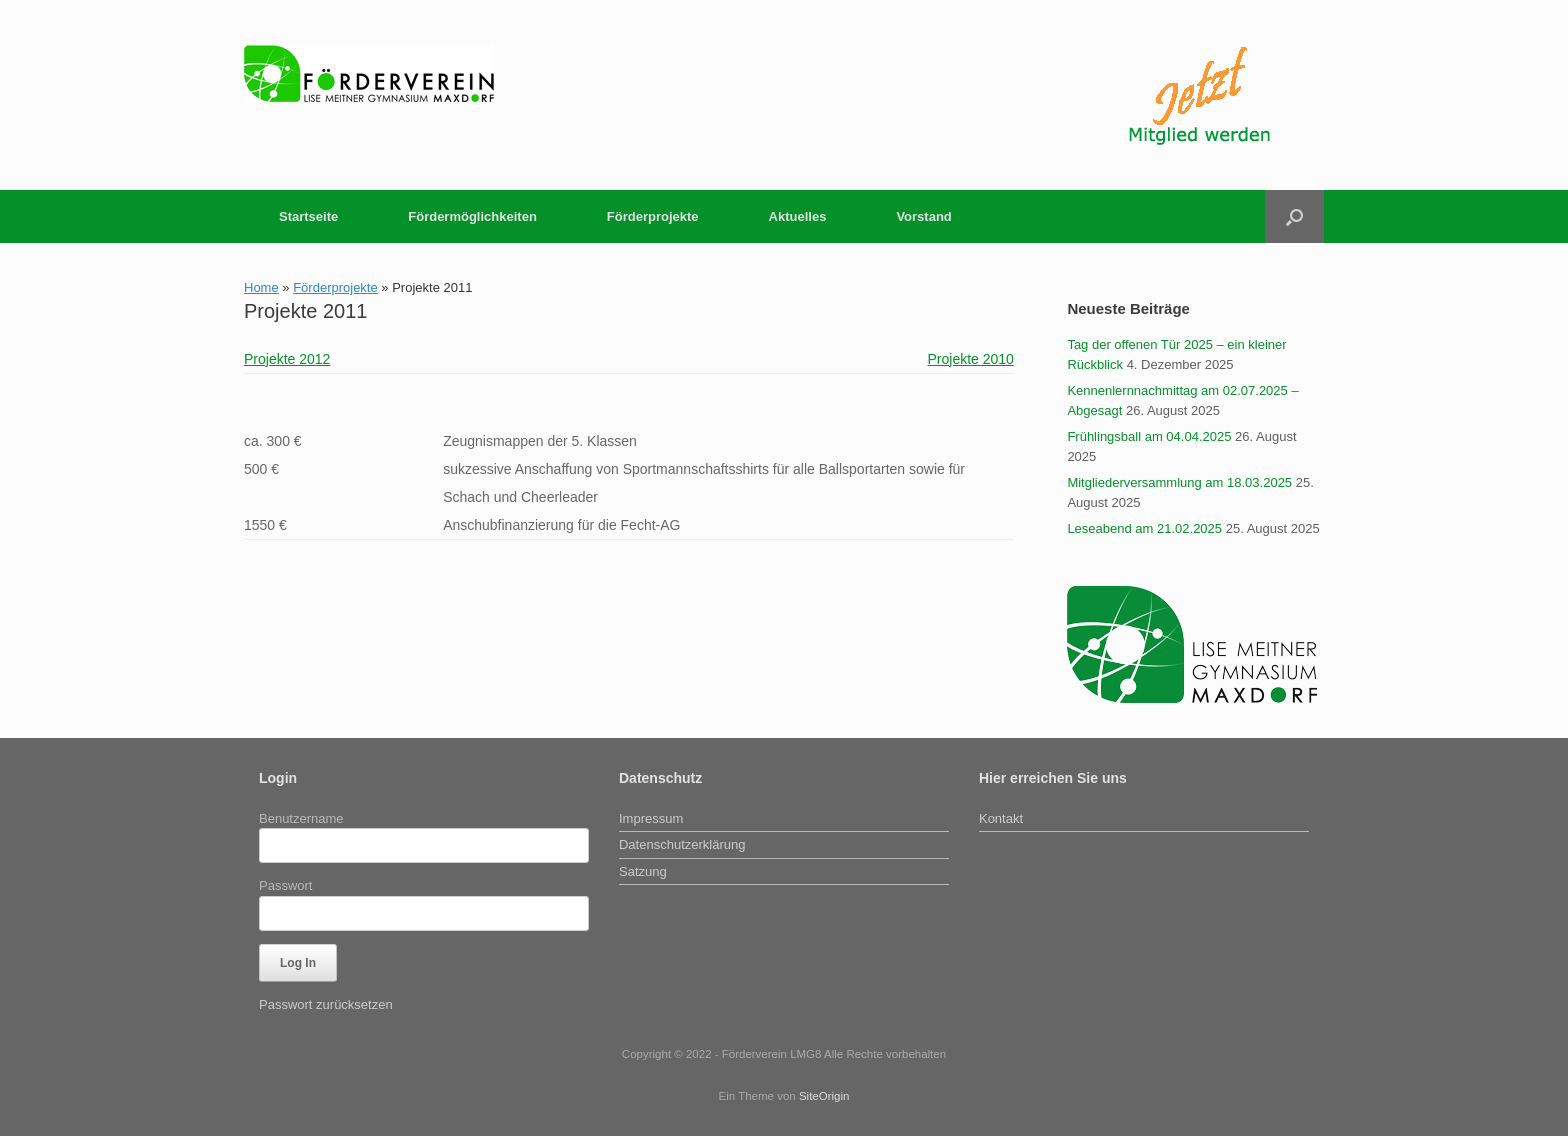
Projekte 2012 (287, 359)
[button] (1294, 216)
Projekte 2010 (970, 359)
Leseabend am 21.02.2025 (1144, 528)
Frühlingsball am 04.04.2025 (1149, 436)
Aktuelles (798, 216)
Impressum (651, 818)
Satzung (643, 871)
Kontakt (1001, 818)
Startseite (308, 216)
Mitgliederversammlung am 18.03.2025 (1179, 482)
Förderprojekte (653, 216)
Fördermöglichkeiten (472, 216)
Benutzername (301, 818)
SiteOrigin (824, 1096)
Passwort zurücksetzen (326, 1004)
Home (261, 287)
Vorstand (923, 216)
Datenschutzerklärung (682, 844)
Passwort (285, 885)
